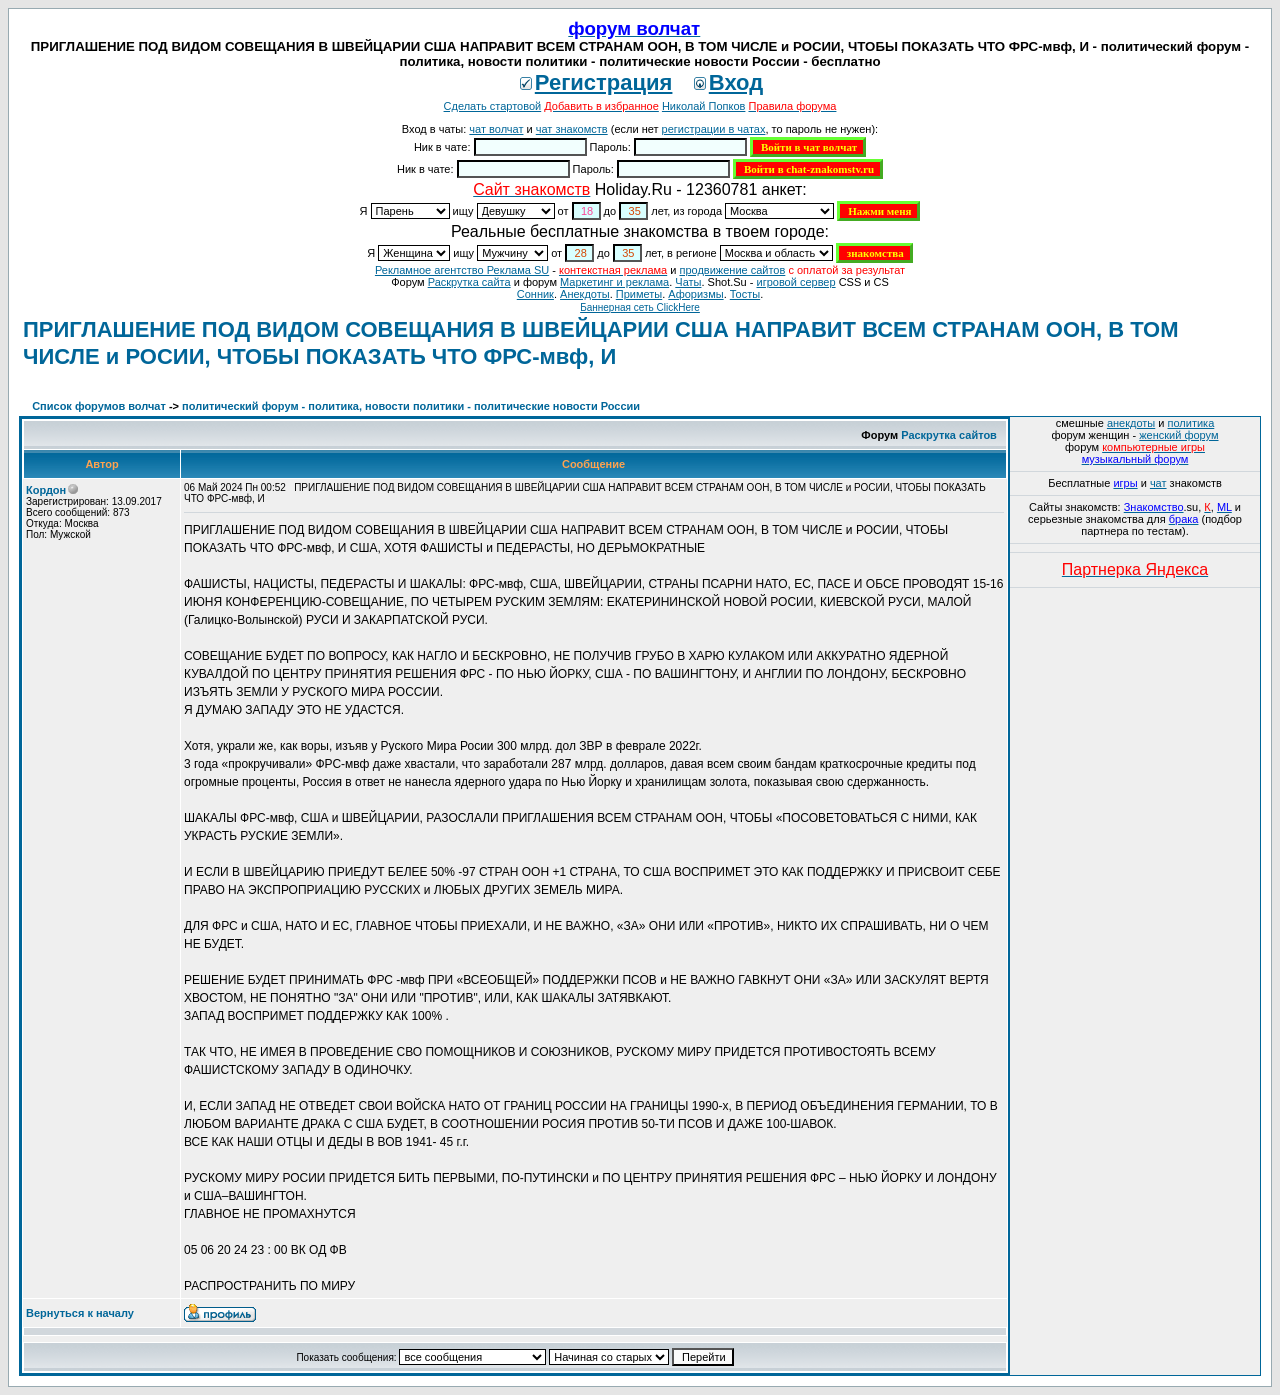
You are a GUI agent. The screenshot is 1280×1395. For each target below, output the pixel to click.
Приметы (639, 294)
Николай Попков (704, 106)
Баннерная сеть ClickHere (640, 307)
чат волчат (496, 129)
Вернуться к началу (80, 1313)
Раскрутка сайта (469, 282)
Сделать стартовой (493, 106)
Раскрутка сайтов (949, 435)
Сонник (535, 294)
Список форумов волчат (99, 406)
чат (1158, 483)
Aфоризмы (695, 294)
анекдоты (1131, 423)
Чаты (688, 282)
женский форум (1178, 435)
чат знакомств (572, 129)
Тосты (745, 294)
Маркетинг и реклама (614, 282)
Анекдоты (585, 294)
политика (1191, 423)
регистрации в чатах (714, 129)
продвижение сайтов (732, 270)
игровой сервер (795, 282)
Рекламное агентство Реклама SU (462, 270)
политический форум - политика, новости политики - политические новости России (411, 406)
